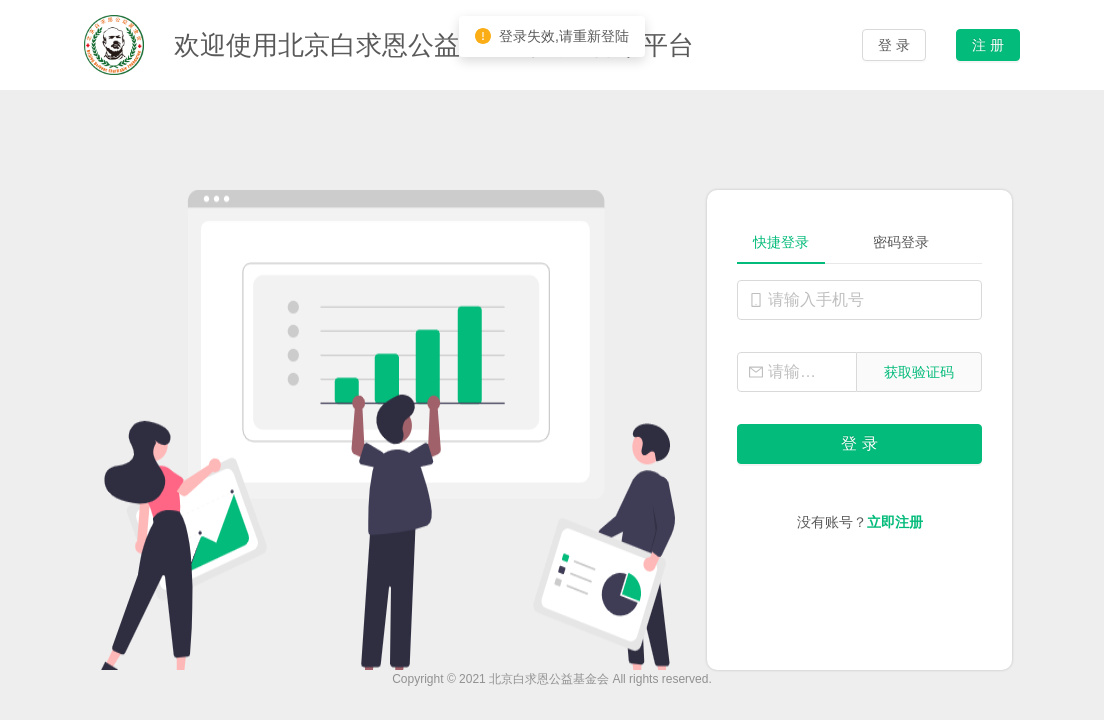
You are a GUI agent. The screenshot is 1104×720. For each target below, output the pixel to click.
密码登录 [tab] (901, 242)
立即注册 (895, 522)
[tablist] (859, 242)
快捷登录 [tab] (781, 242)
